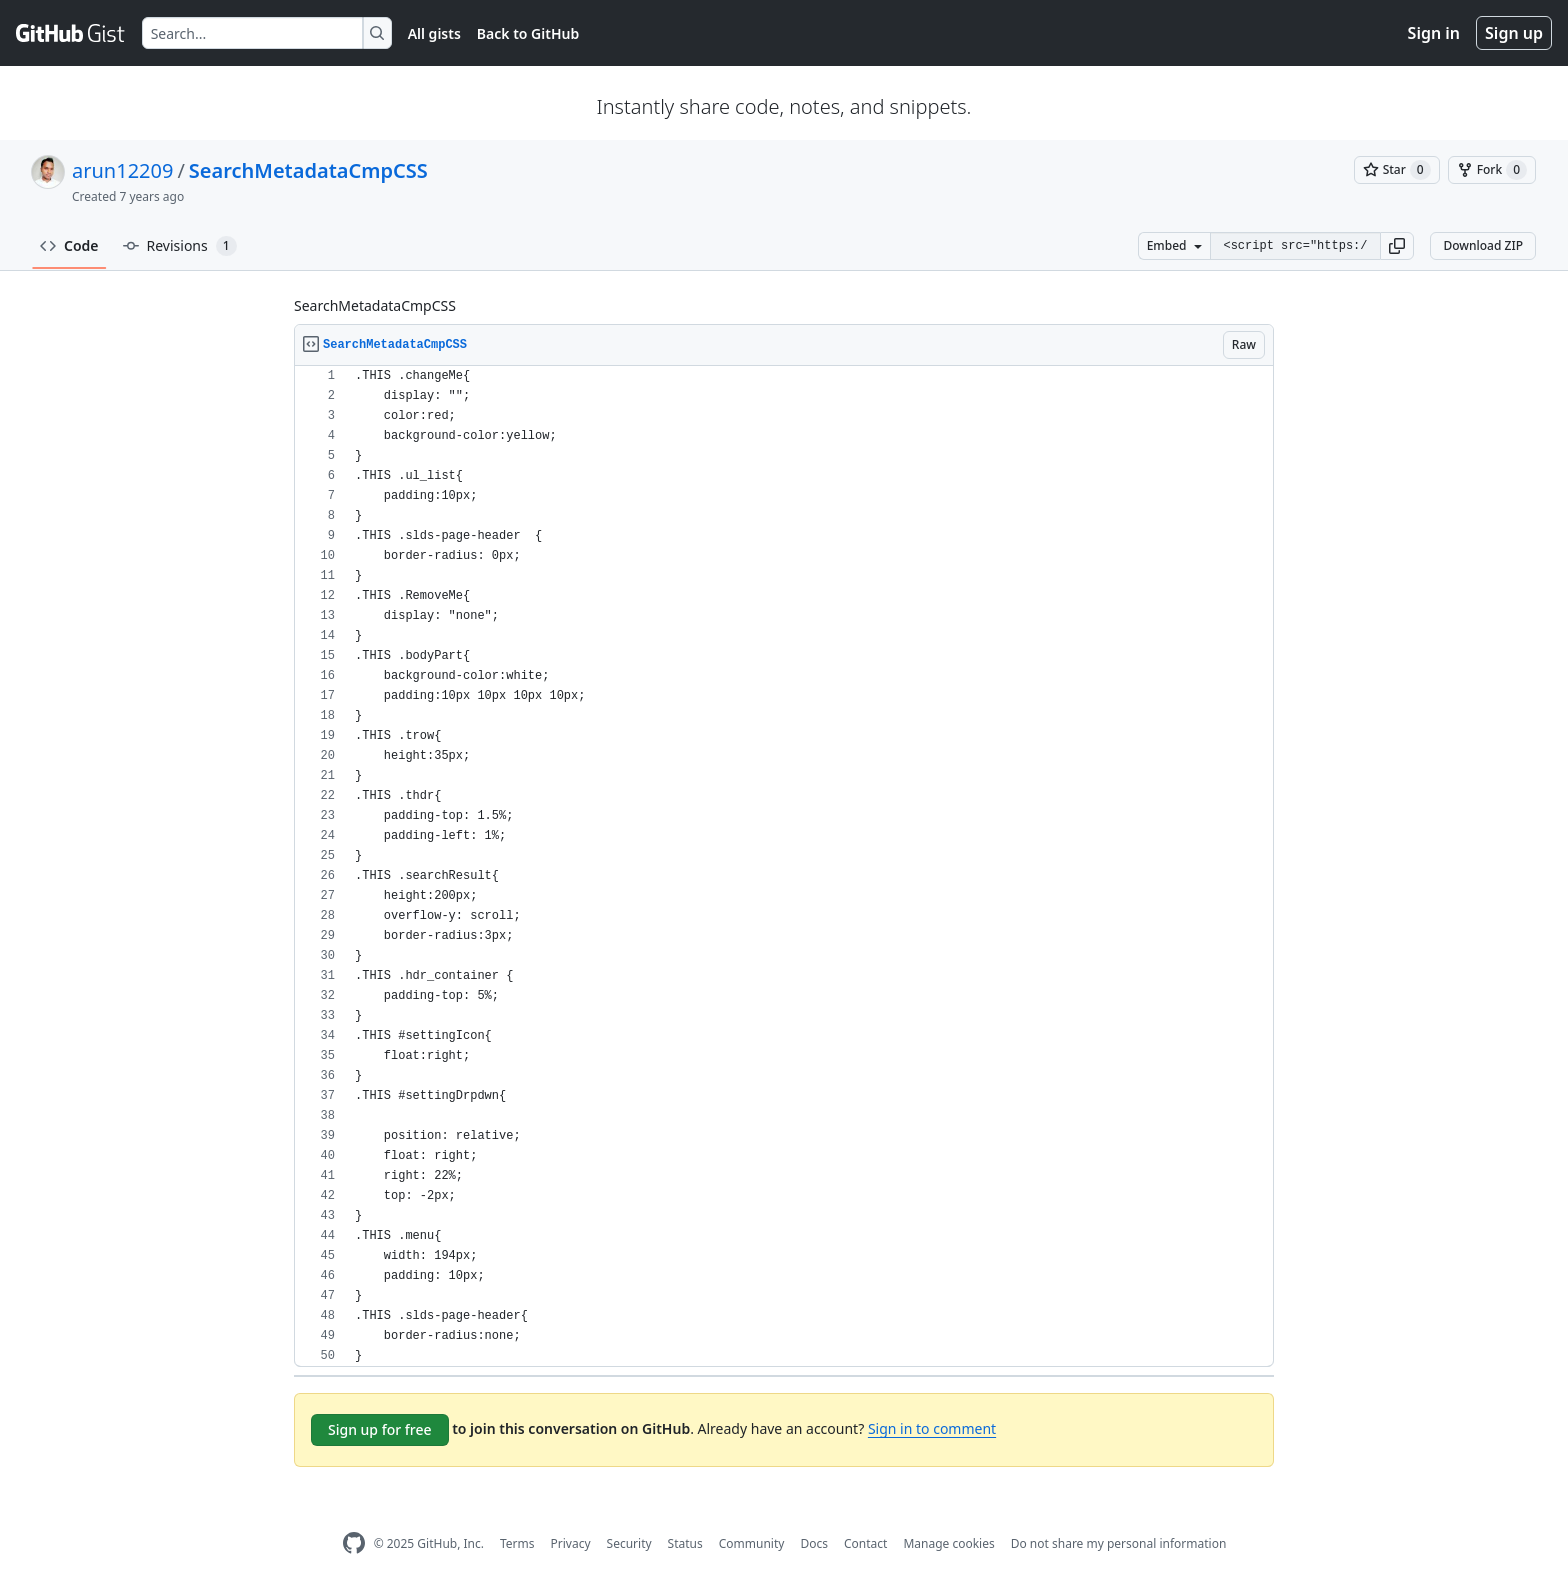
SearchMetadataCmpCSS (308, 170)
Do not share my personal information (1119, 1543)
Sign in (1434, 33)
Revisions (180, 246)
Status (685, 1543)
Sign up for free (380, 1429)
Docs (814, 1543)
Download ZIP (1483, 245)
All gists (434, 33)
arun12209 (122, 170)
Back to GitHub (528, 33)
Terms (517, 1543)
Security (629, 1543)
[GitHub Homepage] (354, 1543)
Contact (865, 1543)
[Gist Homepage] (71, 33)
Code (69, 245)
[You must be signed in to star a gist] (1397, 170)
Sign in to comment (932, 1428)
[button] (1397, 246)
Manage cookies (948, 1543)
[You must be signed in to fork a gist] (1492, 170)
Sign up (1514, 33)
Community (752, 1543)
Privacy (571, 1543)
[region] (784, 866)
